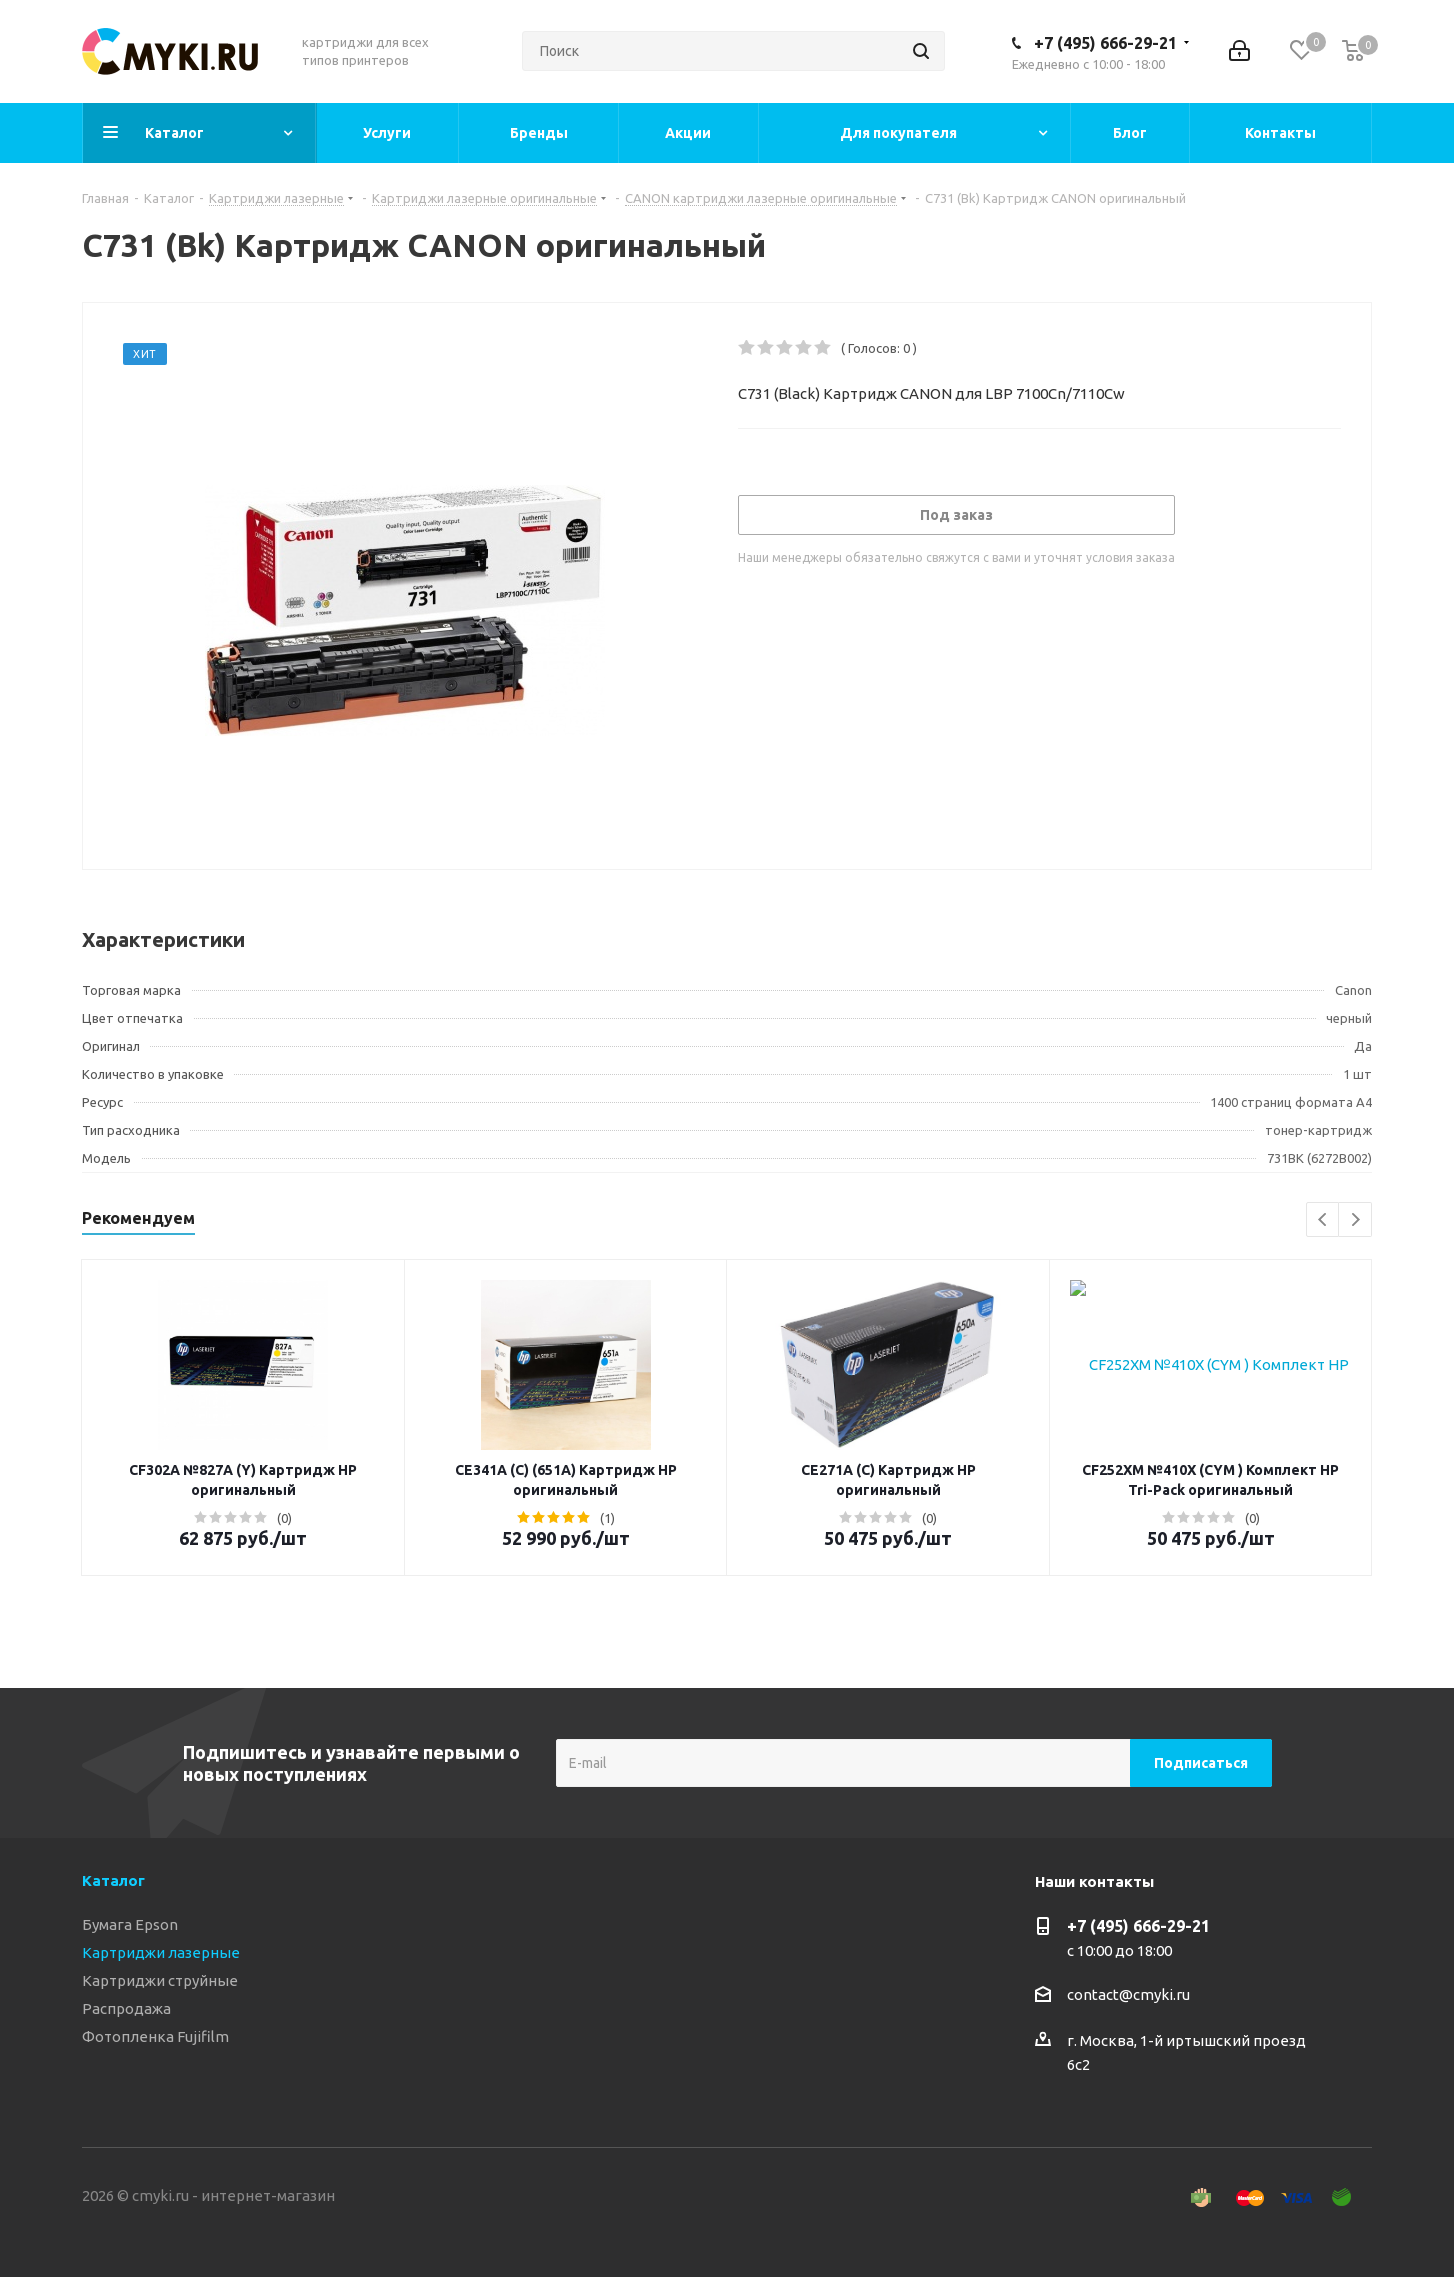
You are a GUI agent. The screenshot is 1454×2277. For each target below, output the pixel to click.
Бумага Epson (130, 1924)
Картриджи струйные (160, 1980)
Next (1355, 1220)
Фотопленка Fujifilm (155, 2036)
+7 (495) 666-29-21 (1105, 43)
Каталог (113, 1880)
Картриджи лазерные (161, 1952)
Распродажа (126, 2008)
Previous (1323, 1220)
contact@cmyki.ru (1128, 1994)
